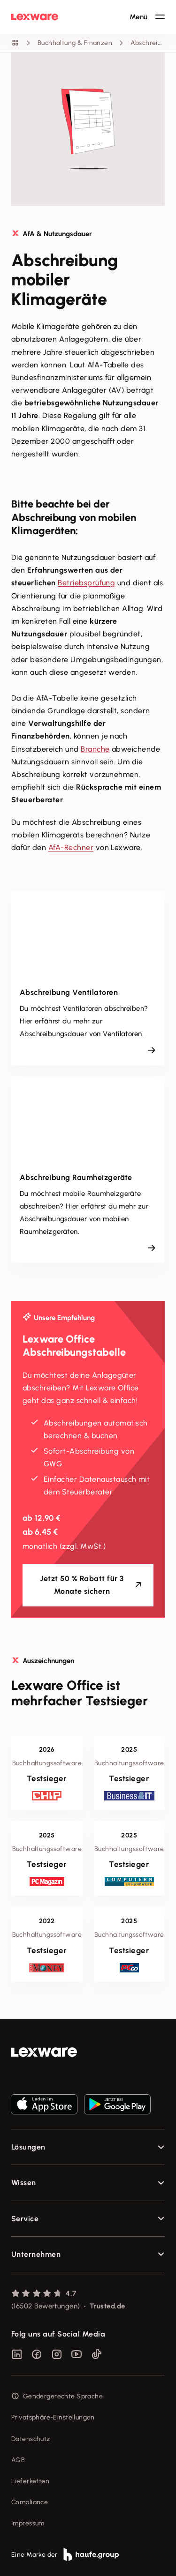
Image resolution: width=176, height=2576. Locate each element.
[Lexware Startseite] (34, 17)
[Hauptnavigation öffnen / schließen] (147, 17)
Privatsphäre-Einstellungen (53, 2417)
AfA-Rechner (70, 847)
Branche (95, 749)
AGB (18, 2460)
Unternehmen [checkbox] (36, 2254)
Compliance (29, 2502)
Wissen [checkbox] (23, 2182)
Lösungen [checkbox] (28, 2147)
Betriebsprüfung (86, 582)
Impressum (28, 2523)
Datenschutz (30, 2439)
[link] (88, 2052)
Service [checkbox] (24, 2218)
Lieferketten (30, 2481)
